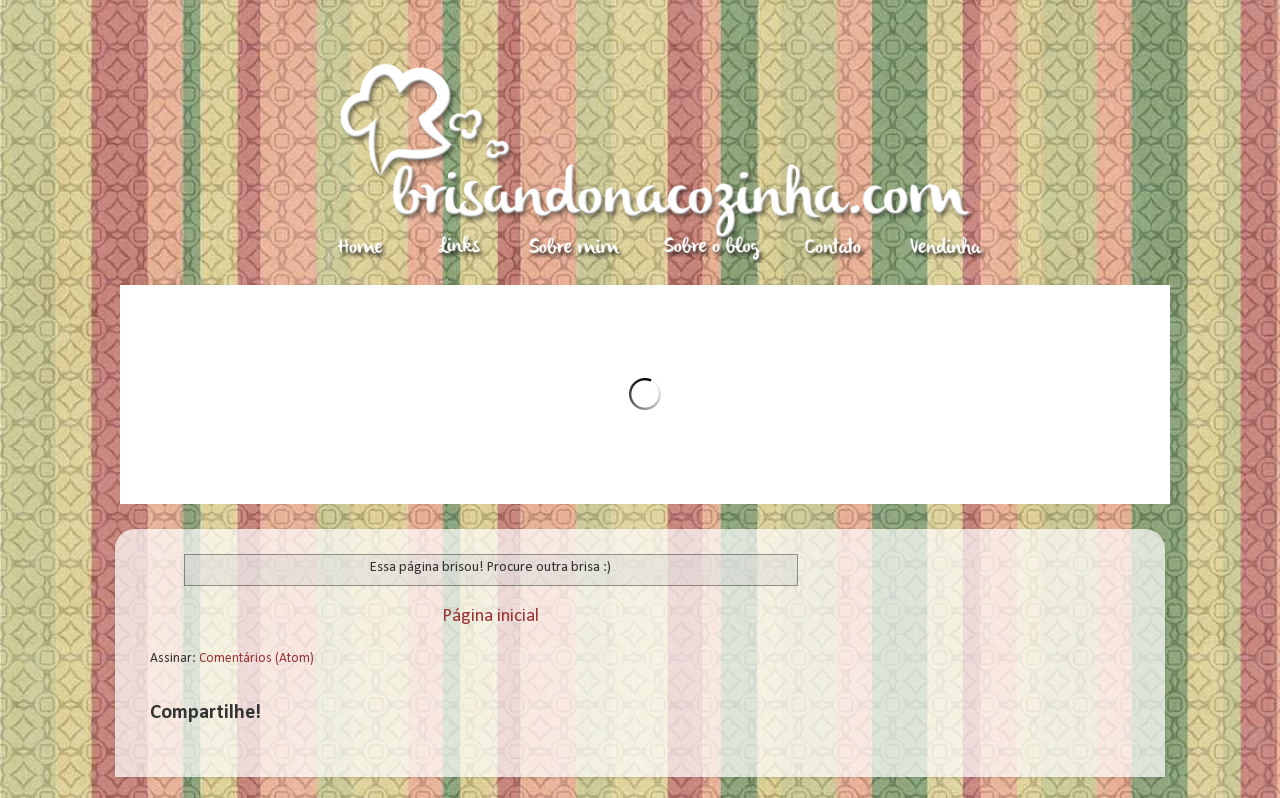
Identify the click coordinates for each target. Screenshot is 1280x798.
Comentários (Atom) (256, 658)
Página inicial (490, 616)
